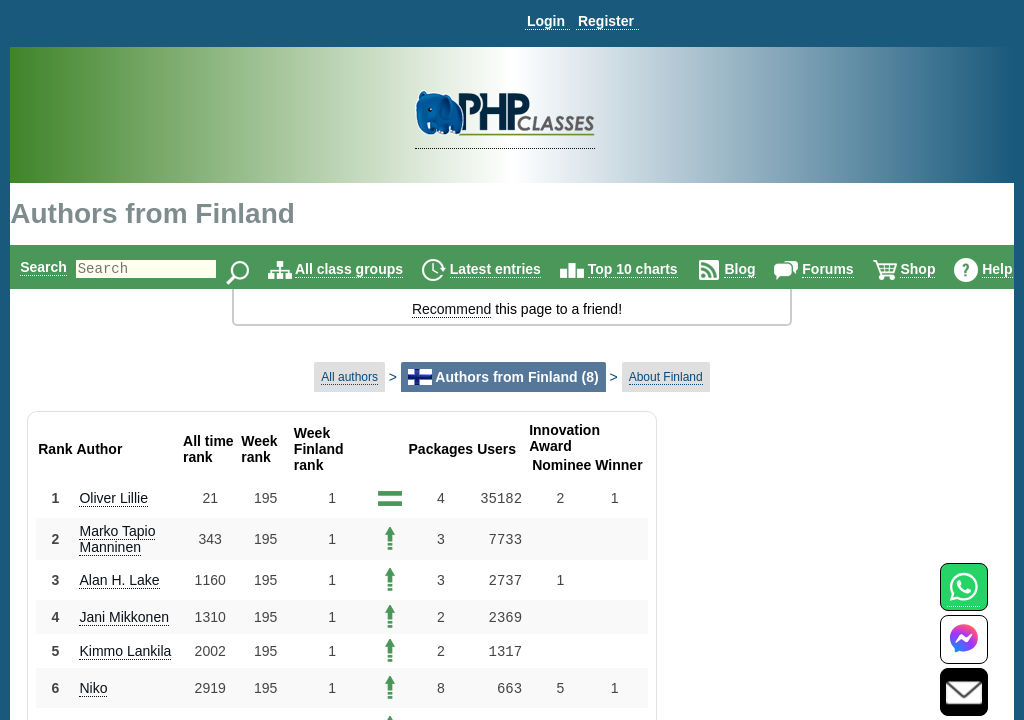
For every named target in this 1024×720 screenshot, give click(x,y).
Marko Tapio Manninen (117, 539)
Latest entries (529, 269)
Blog (773, 269)
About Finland (666, 377)
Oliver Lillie (113, 498)
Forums (861, 269)
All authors (349, 377)
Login (546, 21)
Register (606, 21)
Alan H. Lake (119, 580)
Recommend (451, 309)
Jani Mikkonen (124, 617)
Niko (93, 688)
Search (43, 267)
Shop (951, 269)
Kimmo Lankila (125, 651)
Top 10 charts (667, 269)
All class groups (383, 269)
